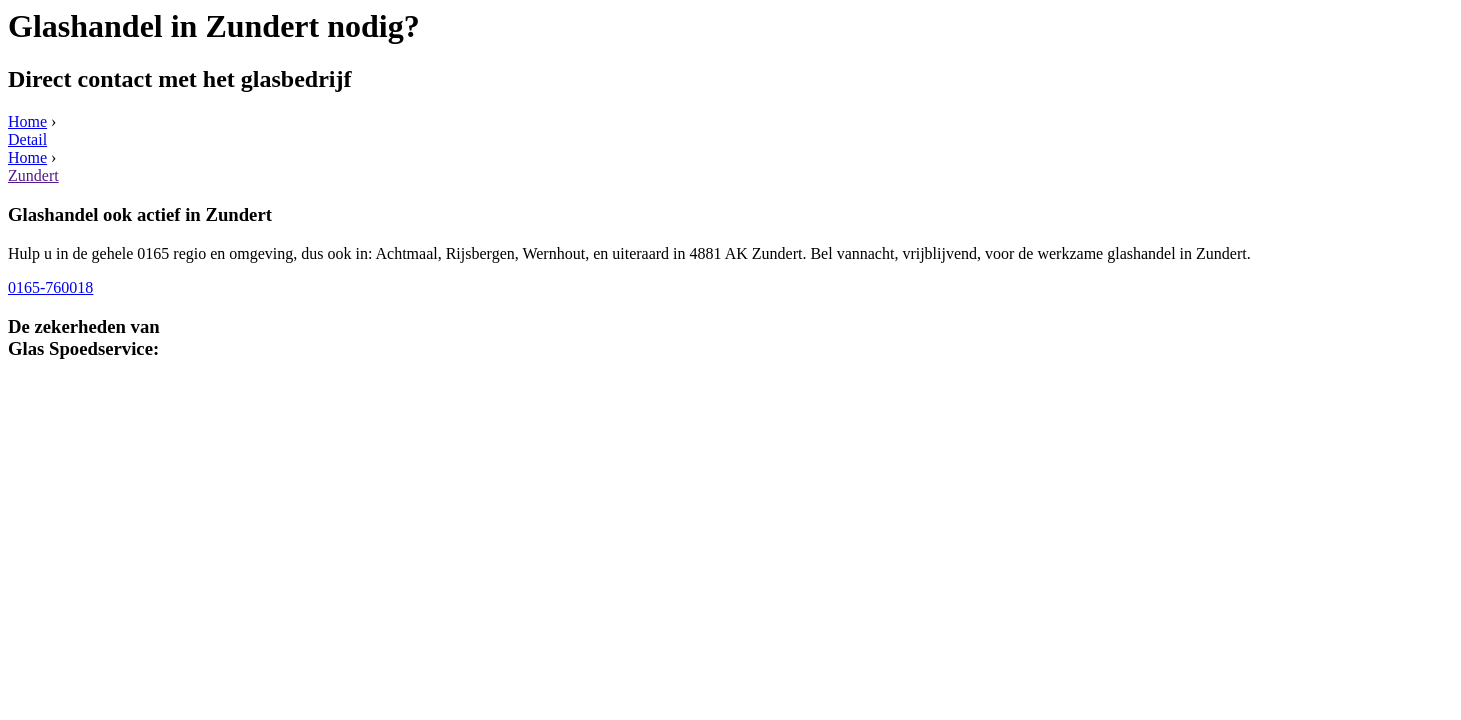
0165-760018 (50, 287)
